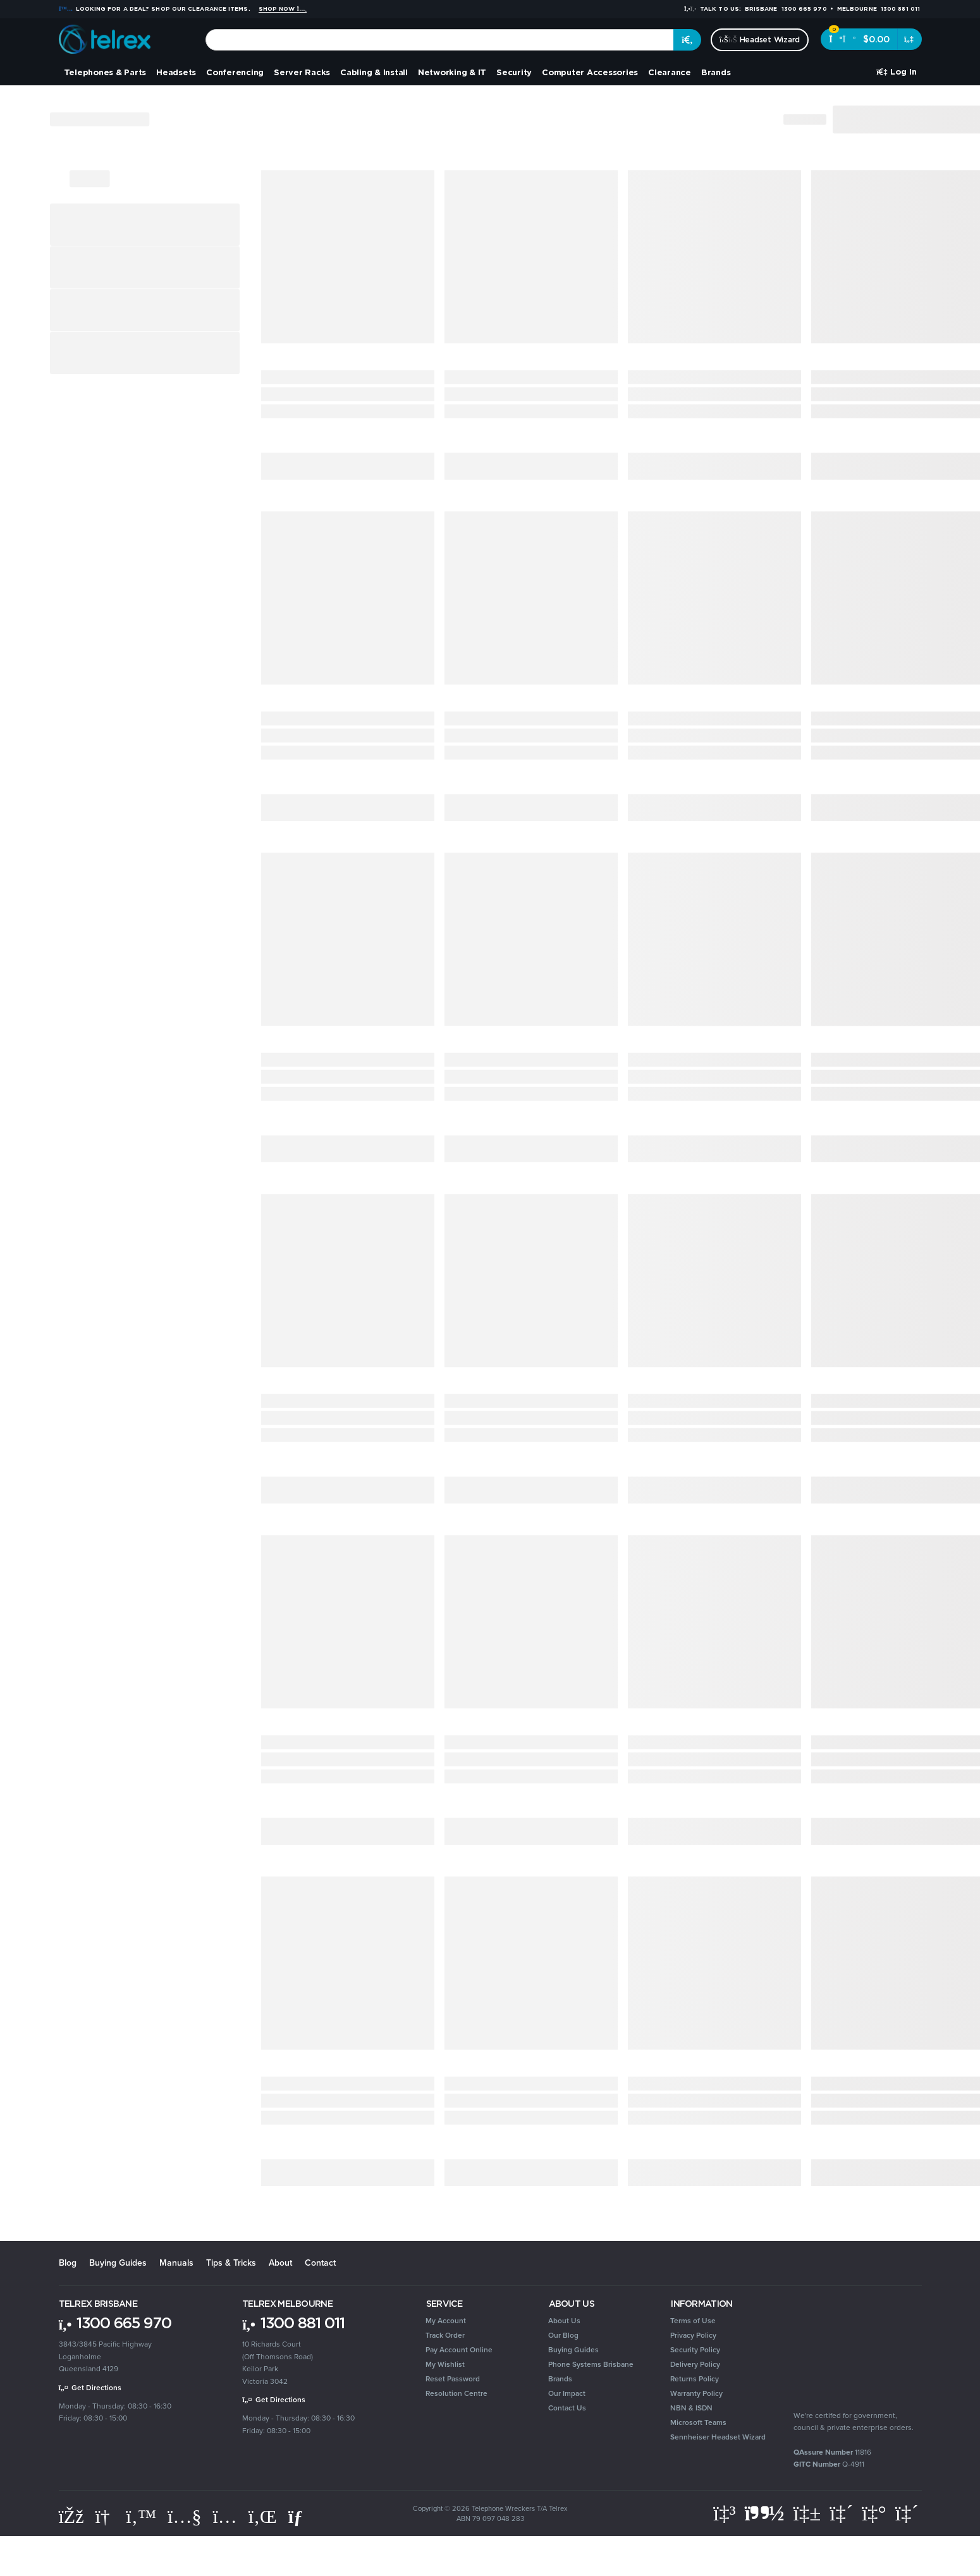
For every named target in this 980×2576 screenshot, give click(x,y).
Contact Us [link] (567, 2408)
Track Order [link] (445, 2335)
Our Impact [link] (566, 2393)
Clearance (669, 72)
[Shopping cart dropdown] (909, 39)
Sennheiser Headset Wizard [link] (718, 2437)
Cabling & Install (374, 72)
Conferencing (235, 72)
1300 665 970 (115, 2322)
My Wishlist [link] (445, 2364)
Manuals (176, 2262)
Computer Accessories (590, 72)
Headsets (176, 72)
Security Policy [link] (695, 2349)
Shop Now (283, 9)
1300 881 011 (293, 2322)
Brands (716, 72)
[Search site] (687, 40)
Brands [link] (560, 2379)
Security (514, 72)
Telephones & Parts (105, 72)
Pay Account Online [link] (459, 2349)
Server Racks (302, 72)
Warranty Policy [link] (696, 2393)
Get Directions (90, 2387)
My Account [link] (446, 2320)
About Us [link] (564, 2320)
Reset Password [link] (453, 2379)
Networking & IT (452, 72)
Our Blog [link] (563, 2335)
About (280, 2262)
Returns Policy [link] (694, 2379)
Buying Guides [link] (573, 2349)
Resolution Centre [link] (456, 2393)
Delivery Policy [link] (695, 2364)
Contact (320, 2262)
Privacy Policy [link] (693, 2335)
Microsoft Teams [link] (698, 2422)
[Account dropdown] (896, 72)
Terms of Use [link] (693, 2320)
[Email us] (298, 2516)
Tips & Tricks (231, 2262)
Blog (68, 2262)
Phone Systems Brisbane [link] (591, 2364)
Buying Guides (118, 2262)
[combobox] (439, 40)
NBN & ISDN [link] (691, 2408)
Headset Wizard (760, 39)
